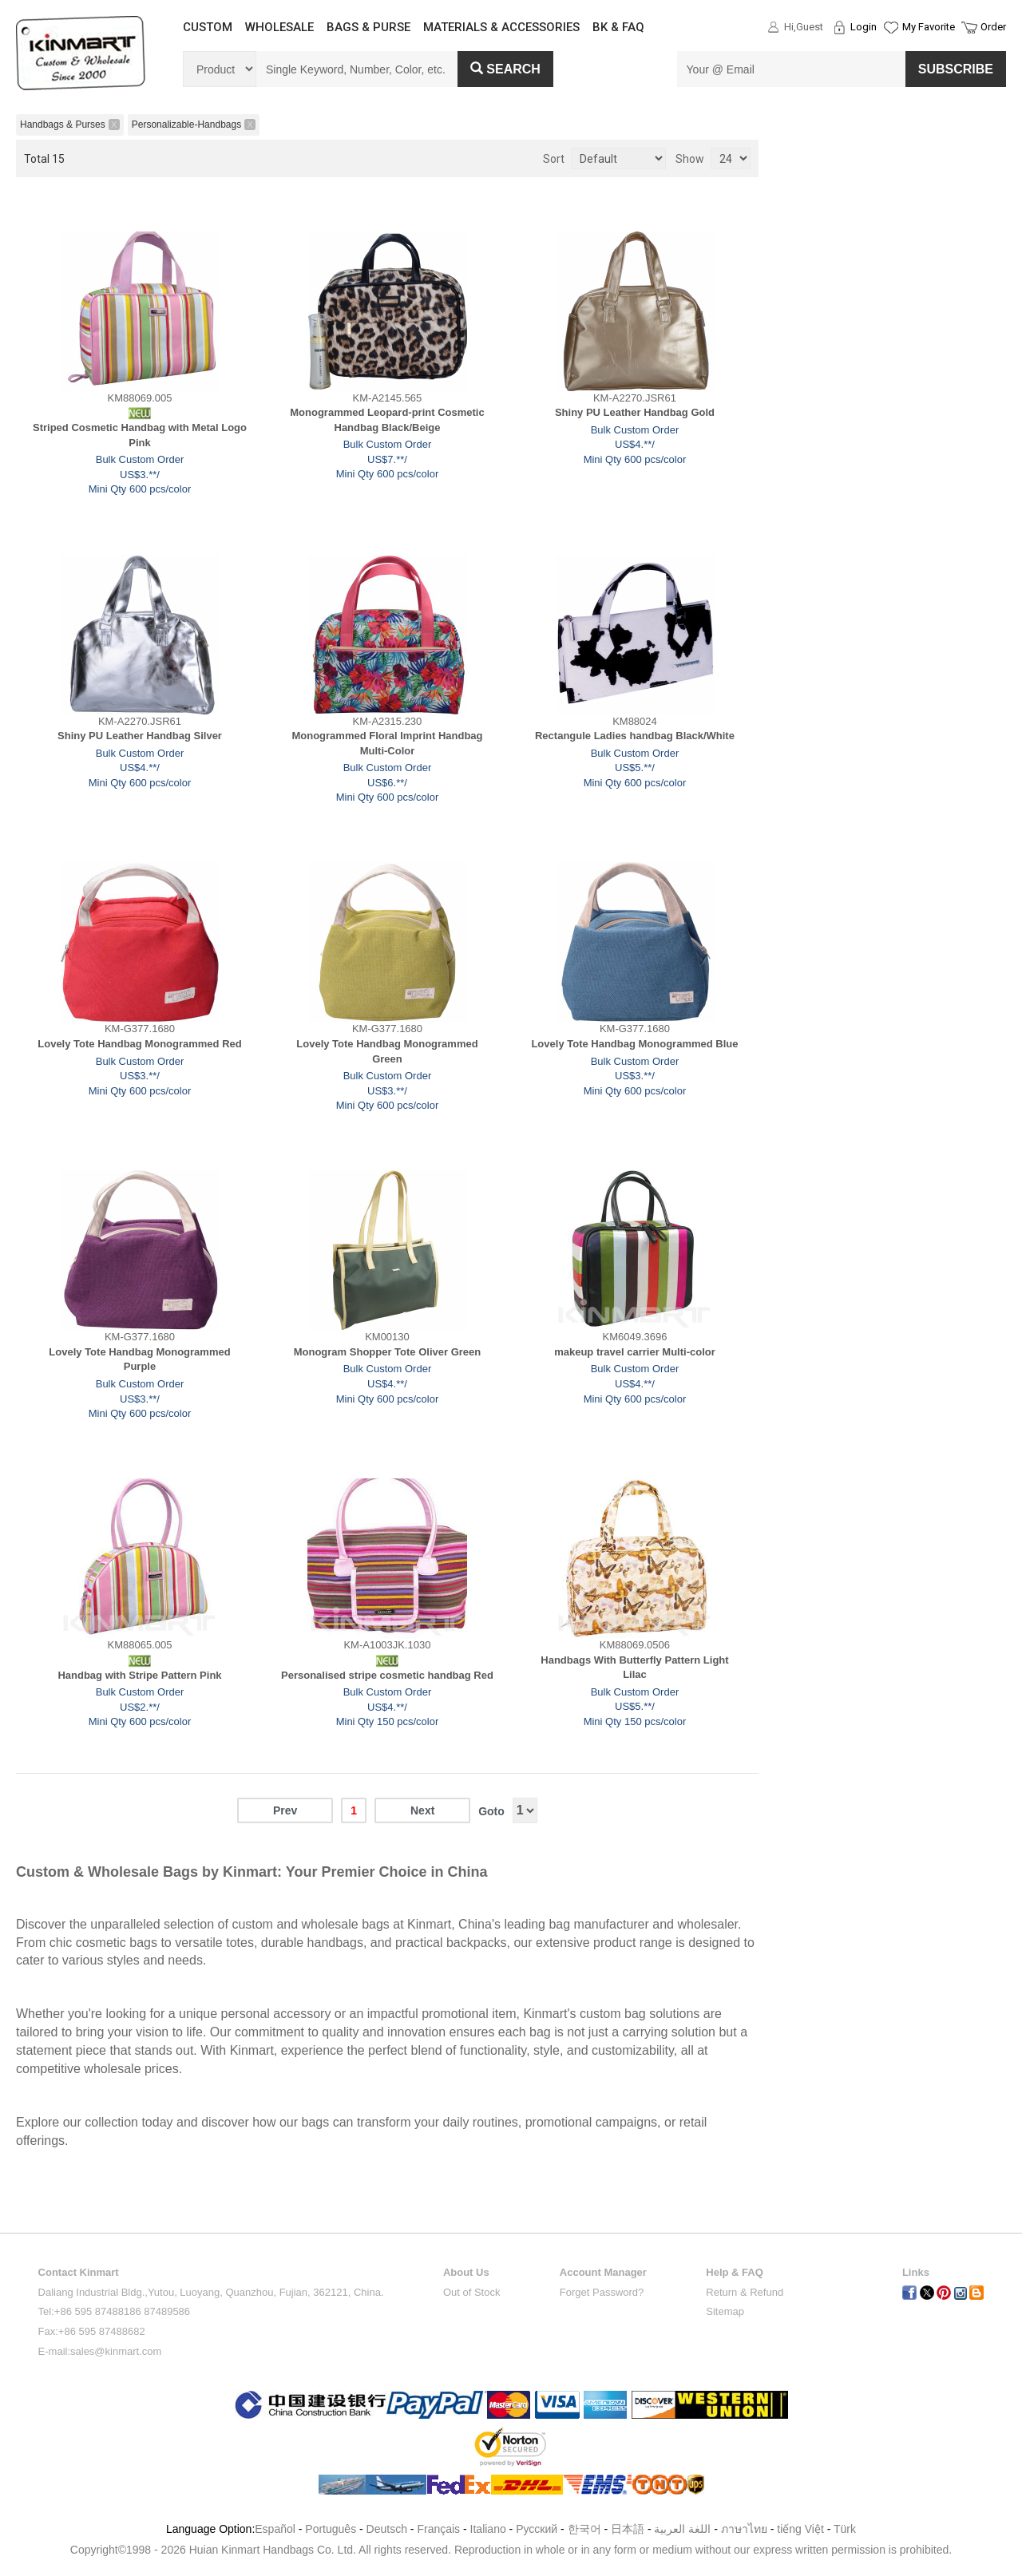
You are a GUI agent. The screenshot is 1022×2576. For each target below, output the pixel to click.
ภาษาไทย (744, 2529)
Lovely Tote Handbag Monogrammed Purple (139, 1359)
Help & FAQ (734, 2272)
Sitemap (725, 2311)
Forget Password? (602, 2292)
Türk (845, 2529)
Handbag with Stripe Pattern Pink (139, 1675)
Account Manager (603, 2272)
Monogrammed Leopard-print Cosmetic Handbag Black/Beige (387, 419)
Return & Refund (744, 2292)
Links (915, 2272)
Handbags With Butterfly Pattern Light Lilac (634, 1667)
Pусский (536, 2529)
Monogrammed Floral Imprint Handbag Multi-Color (386, 743)
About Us (466, 2272)
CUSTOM (207, 27)
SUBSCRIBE (955, 69)
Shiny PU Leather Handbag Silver (139, 736)
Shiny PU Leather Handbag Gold (635, 412)
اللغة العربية (684, 2529)
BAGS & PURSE (368, 27)
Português (330, 2529)
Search (505, 69)
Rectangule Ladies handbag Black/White (635, 736)
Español (275, 2529)
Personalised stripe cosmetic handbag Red (387, 1675)
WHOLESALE (279, 27)
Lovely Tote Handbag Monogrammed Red (139, 1044)
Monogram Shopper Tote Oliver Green (387, 1352)
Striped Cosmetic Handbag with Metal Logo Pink (140, 435)
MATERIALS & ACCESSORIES (501, 27)
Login (863, 27)
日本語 (627, 2529)
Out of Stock (472, 2292)
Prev (285, 1810)
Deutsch (386, 2529)
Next (422, 1810)
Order (993, 27)
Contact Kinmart (78, 2272)
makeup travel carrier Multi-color (634, 1352)
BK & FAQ (618, 27)
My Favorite (928, 27)
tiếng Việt (800, 2529)
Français (438, 2529)
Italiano (488, 2529)
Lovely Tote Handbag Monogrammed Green (386, 1051)
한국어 (584, 2529)
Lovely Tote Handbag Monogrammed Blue (634, 1044)
